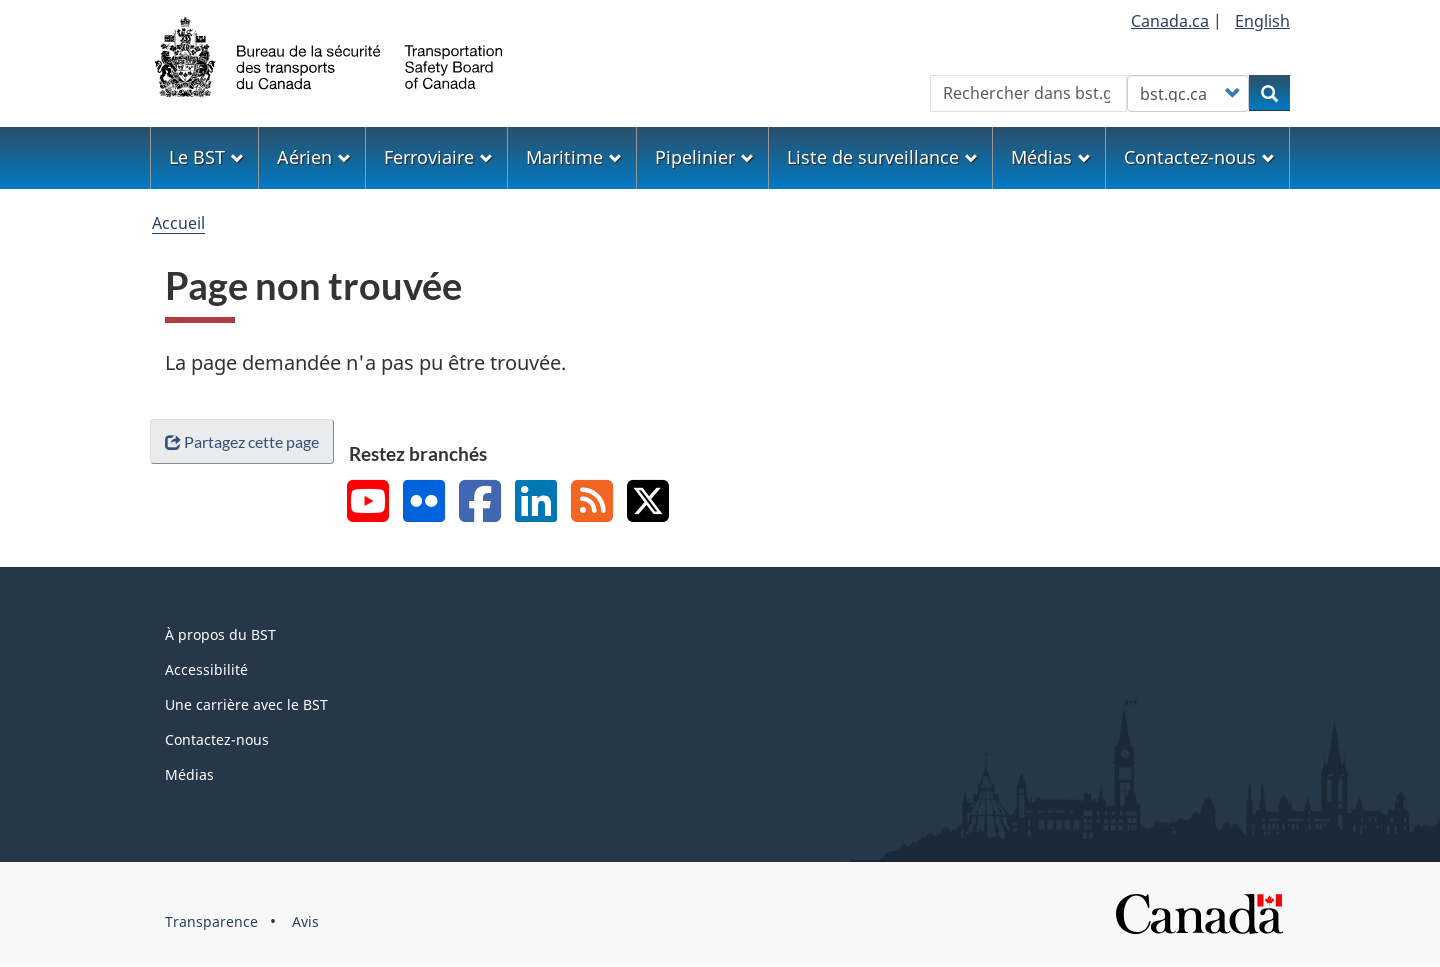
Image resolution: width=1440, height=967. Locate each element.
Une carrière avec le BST (246, 704)
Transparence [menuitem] (211, 921)
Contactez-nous (217, 739)
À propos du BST (220, 634)
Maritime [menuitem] (574, 157)
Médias (189, 774)
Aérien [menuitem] (314, 157)
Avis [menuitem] (305, 921)
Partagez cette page (242, 441)
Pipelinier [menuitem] (704, 157)
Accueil (178, 223)
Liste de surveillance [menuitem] (882, 157)
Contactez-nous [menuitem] (1199, 157)
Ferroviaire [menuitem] (438, 157)
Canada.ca (1170, 21)
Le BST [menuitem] (206, 157)
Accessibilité (206, 669)
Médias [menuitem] (1051, 157)
